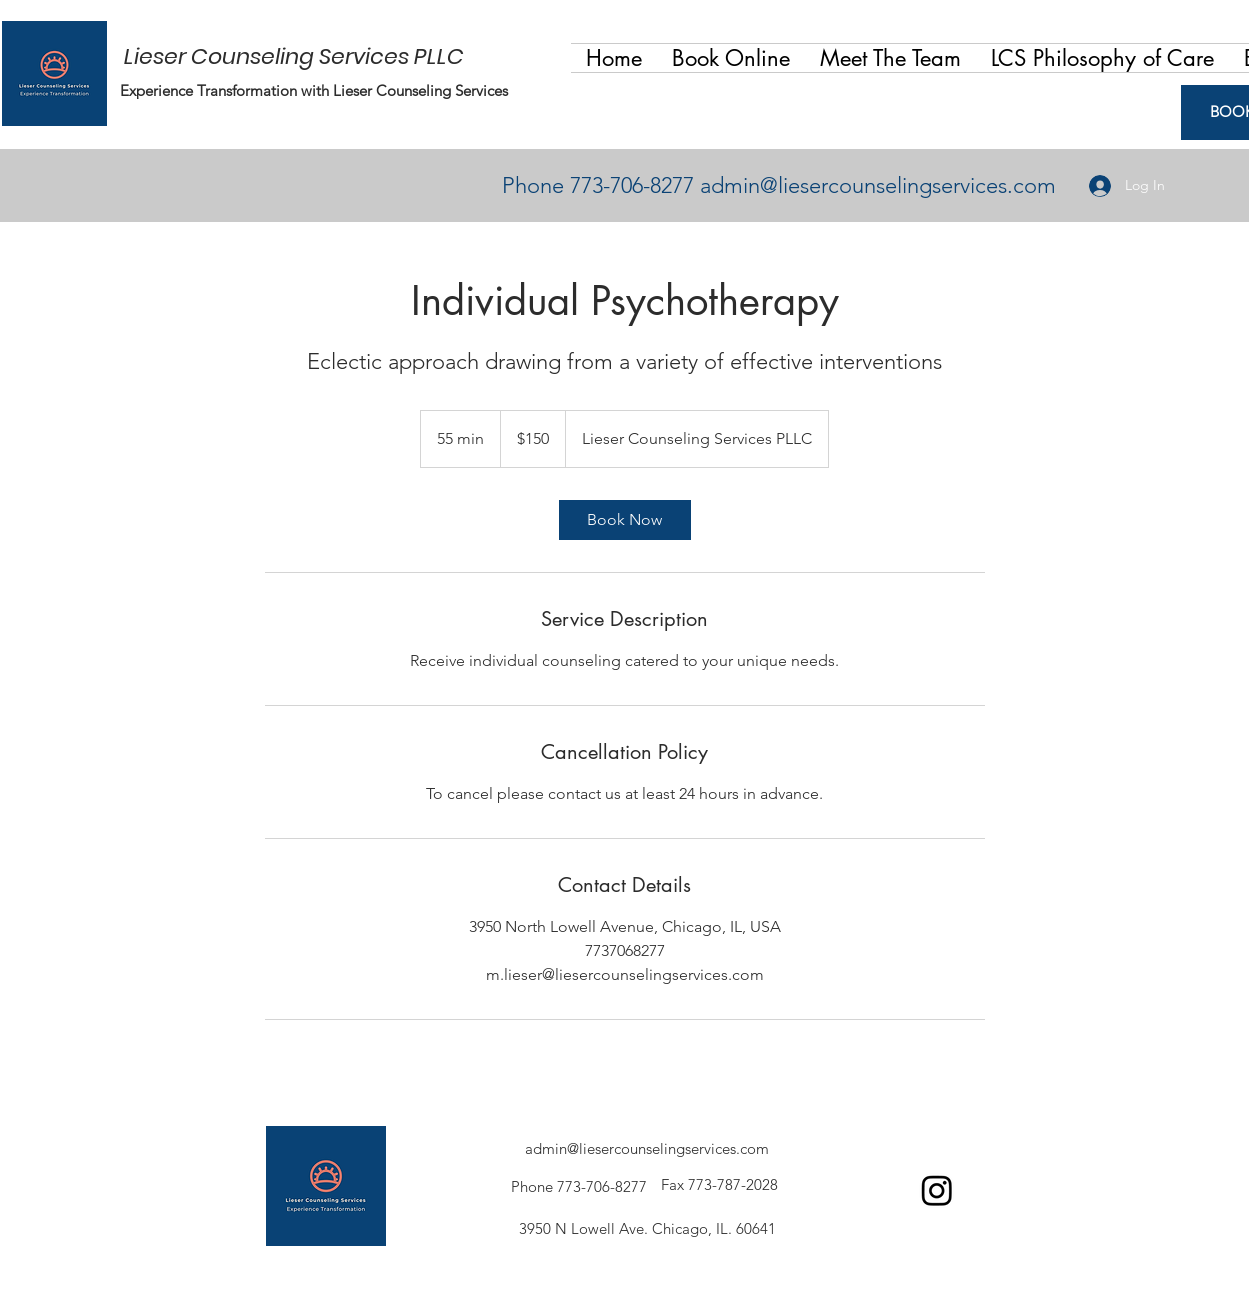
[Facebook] (937, 1190)
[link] (625, 520)
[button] (890, 58)
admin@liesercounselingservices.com (878, 185)
